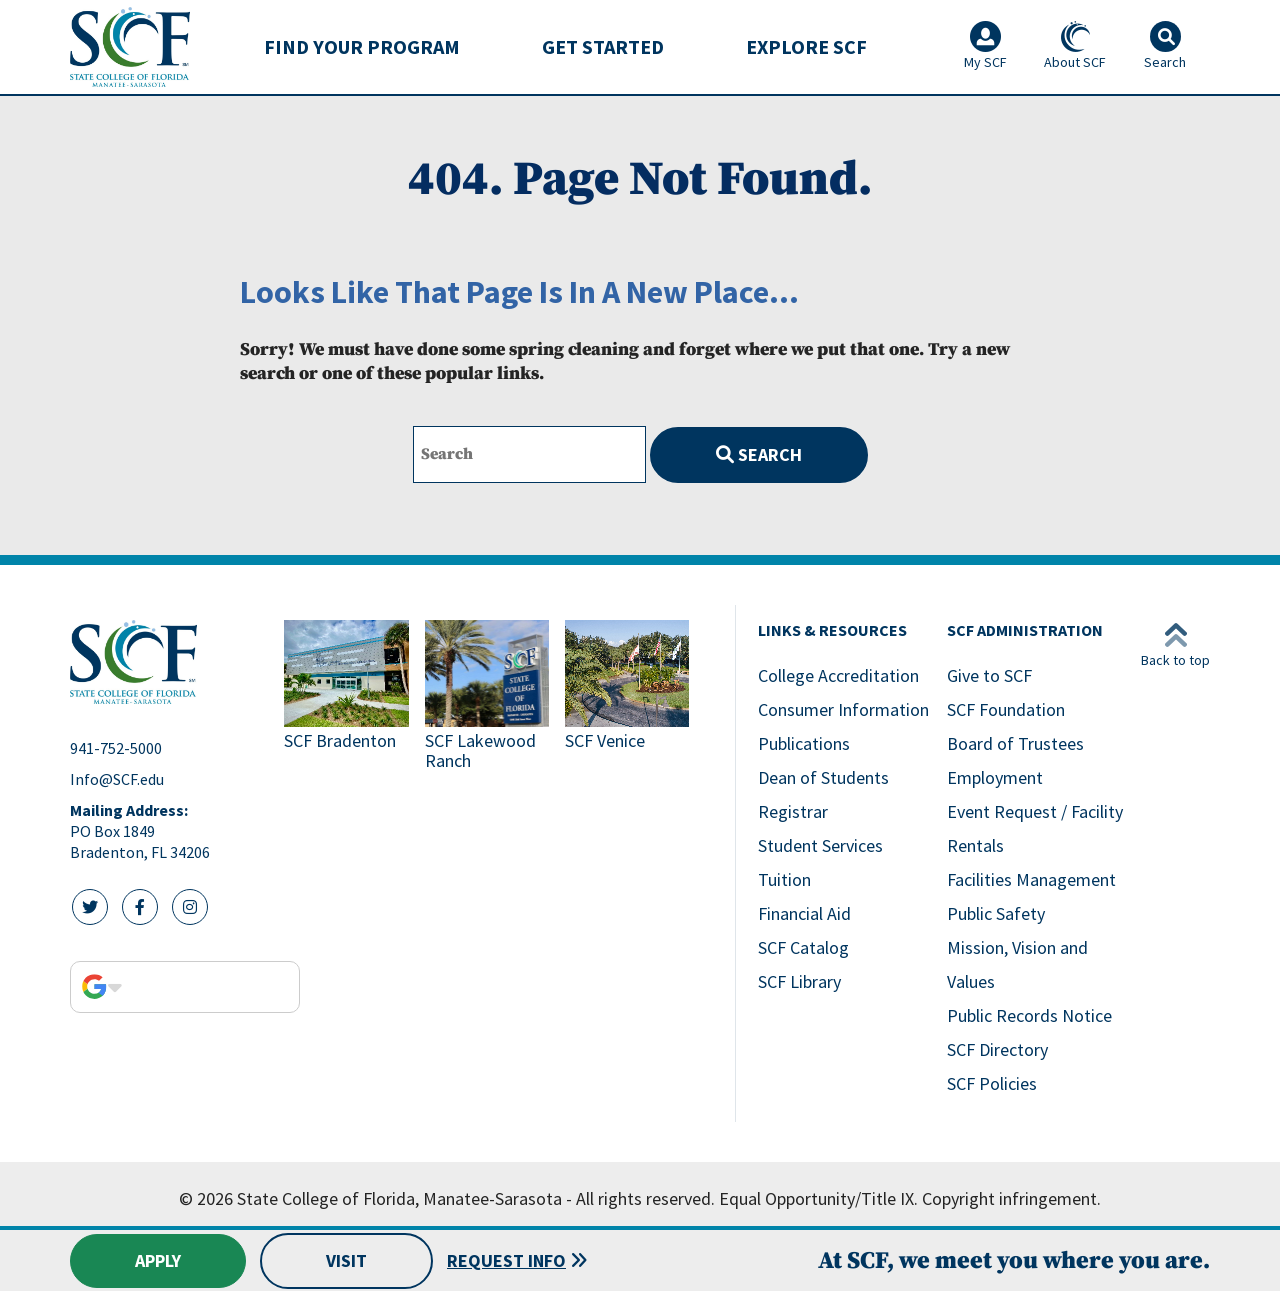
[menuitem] (362, 47)
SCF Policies (992, 1083)
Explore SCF (806, 46)
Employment (995, 777)
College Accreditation (838, 675)
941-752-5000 (116, 748)
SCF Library (799, 981)
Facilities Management (1031, 879)
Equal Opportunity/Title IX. (818, 1198)
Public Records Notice (1029, 1015)
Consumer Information (843, 709)
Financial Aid (804, 913)
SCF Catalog (803, 947)
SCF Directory (997, 1049)
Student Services (820, 845)
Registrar (793, 811)
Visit (346, 1260)
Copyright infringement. (1011, 1198)
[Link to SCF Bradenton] (346, 697)
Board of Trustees (1015, 743)
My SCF (985, 46)
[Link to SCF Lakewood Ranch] (487, 697)
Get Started (603, 46)
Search (759, 454)
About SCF (1075, 46)
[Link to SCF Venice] (627, 697)
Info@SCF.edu (117, 779)
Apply (158, 1260)
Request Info (506, 1260)
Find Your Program (362, 46)
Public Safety (996, 913)
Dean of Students (823, 777)
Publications (804, 743)
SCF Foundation (1006, 709)
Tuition (784, 879)
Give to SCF (989, 675)
